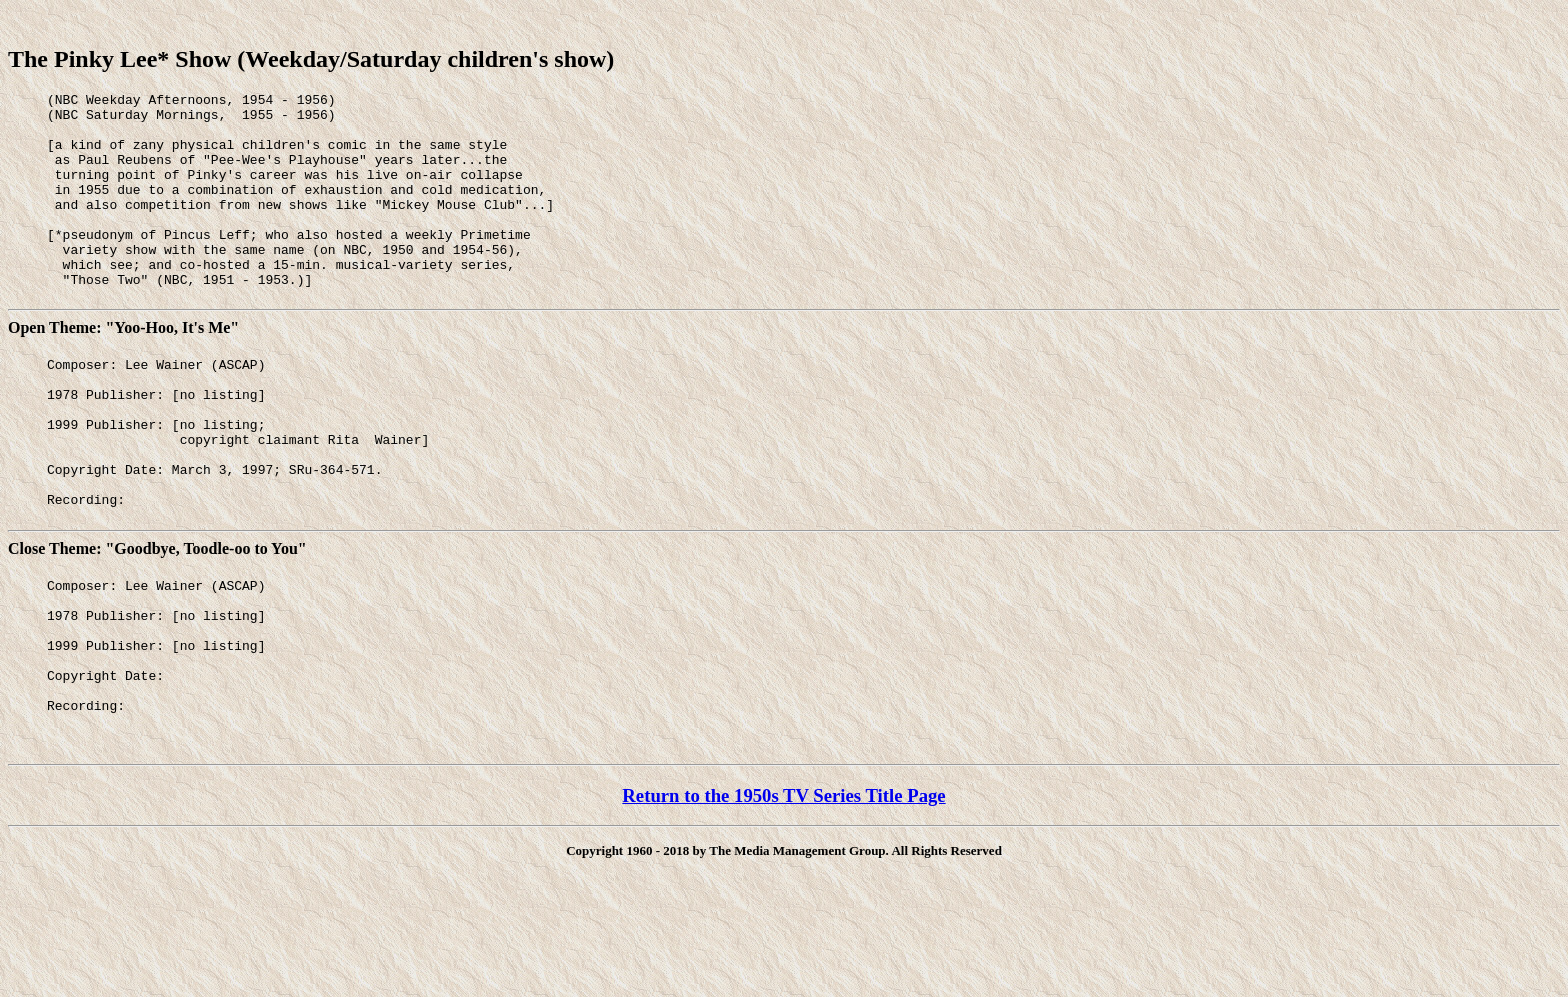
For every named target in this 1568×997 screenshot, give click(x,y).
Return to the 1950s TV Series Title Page (783, 891)
